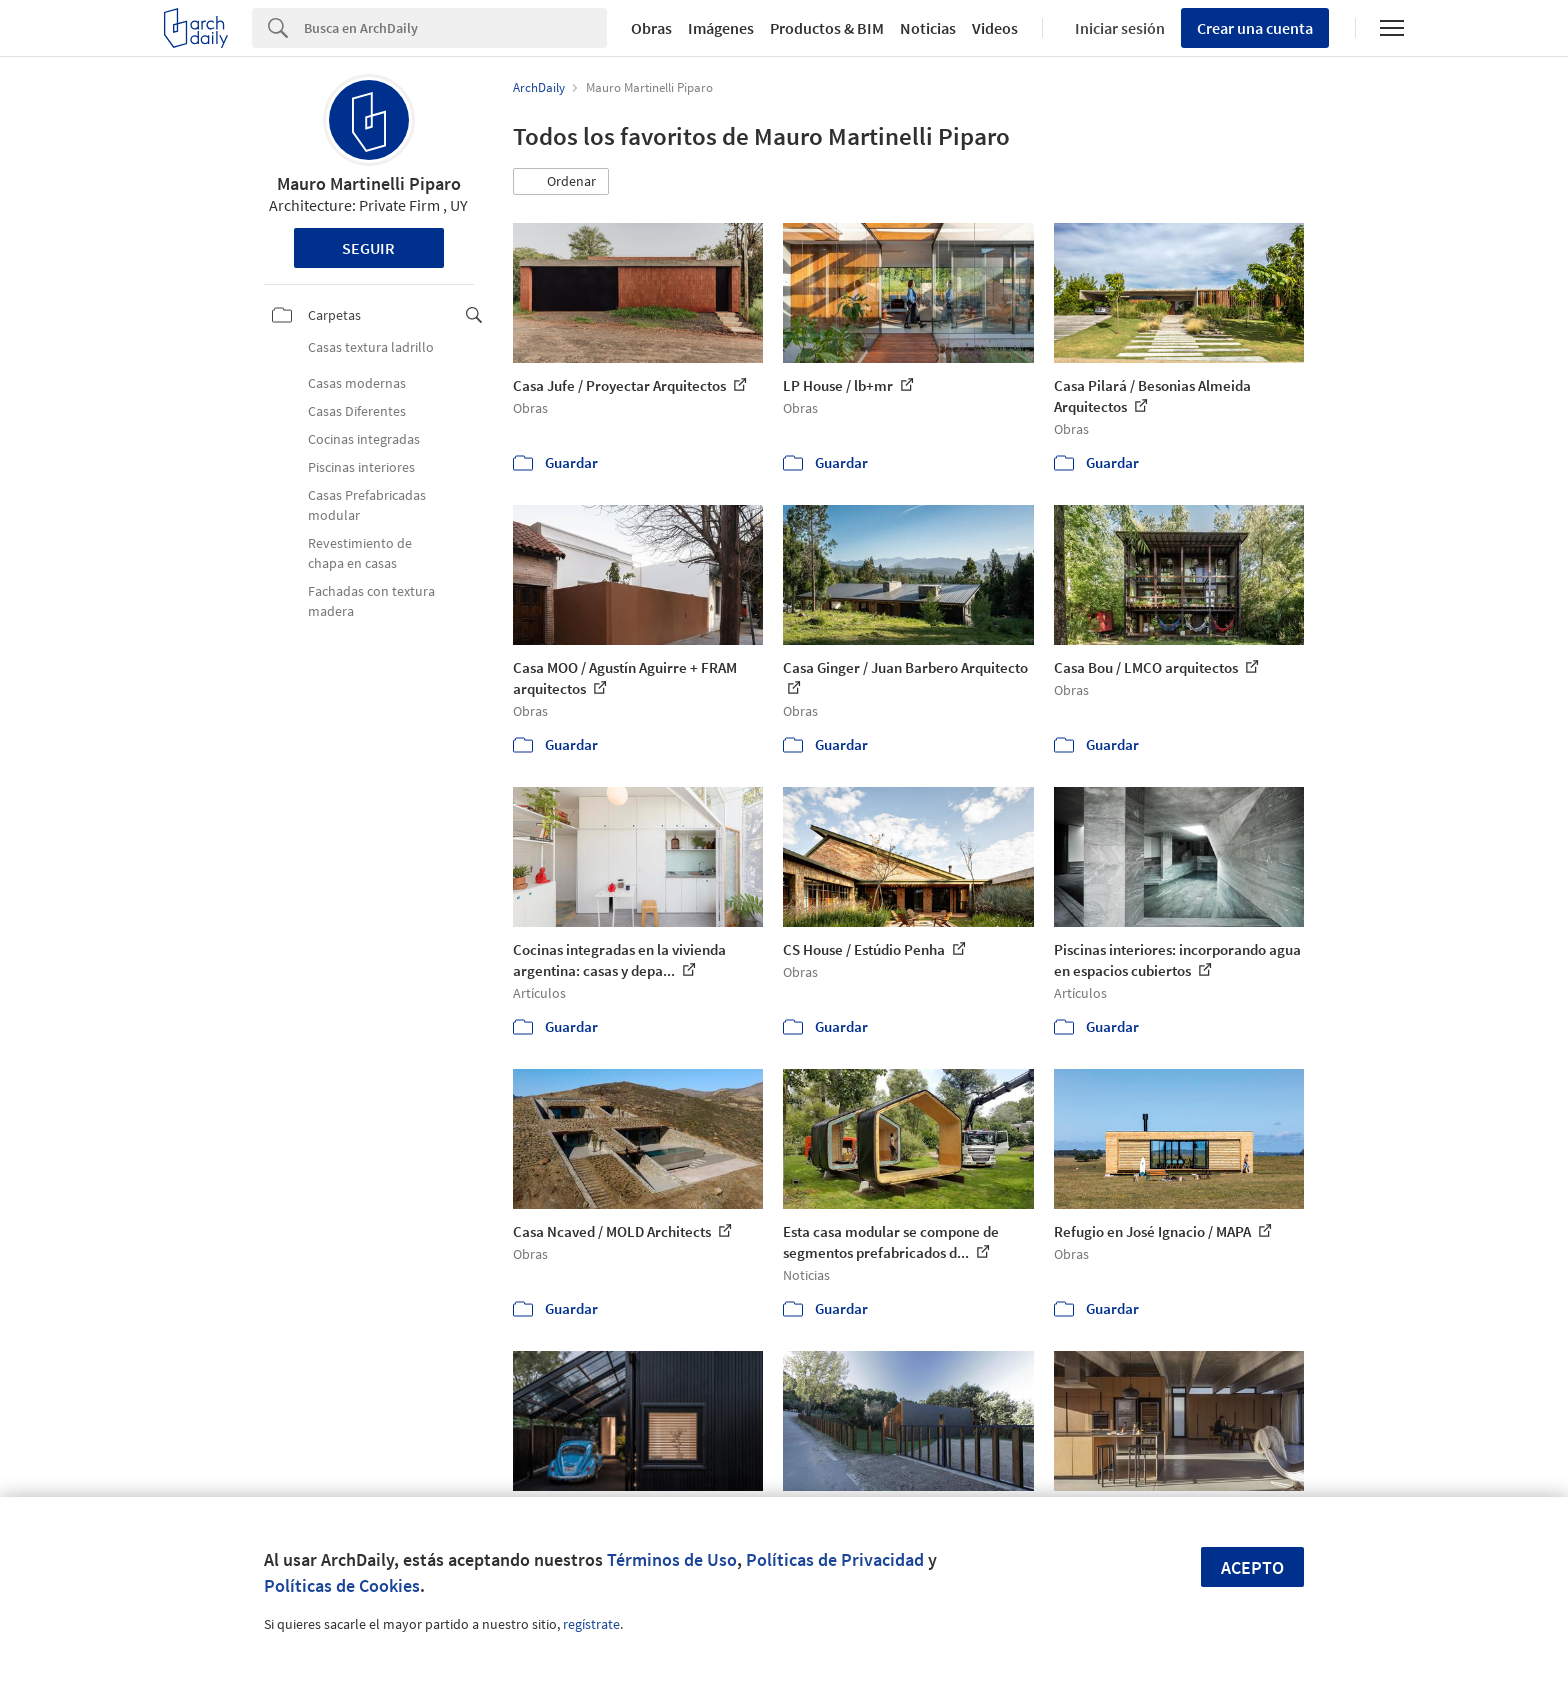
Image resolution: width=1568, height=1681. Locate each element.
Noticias (928, 28)
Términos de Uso (672, 1559)
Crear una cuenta (1255, 28)
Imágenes (721, 28)
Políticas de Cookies (342, 1585)
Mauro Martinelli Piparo (369, 183)
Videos (995, 28)
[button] (561, 182)
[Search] (455, 28)
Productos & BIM (827, 28)
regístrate (591, 1624)
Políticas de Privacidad (835, 1559)
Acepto (1252, 1567)
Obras (651, 28)
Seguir (368, 248)
